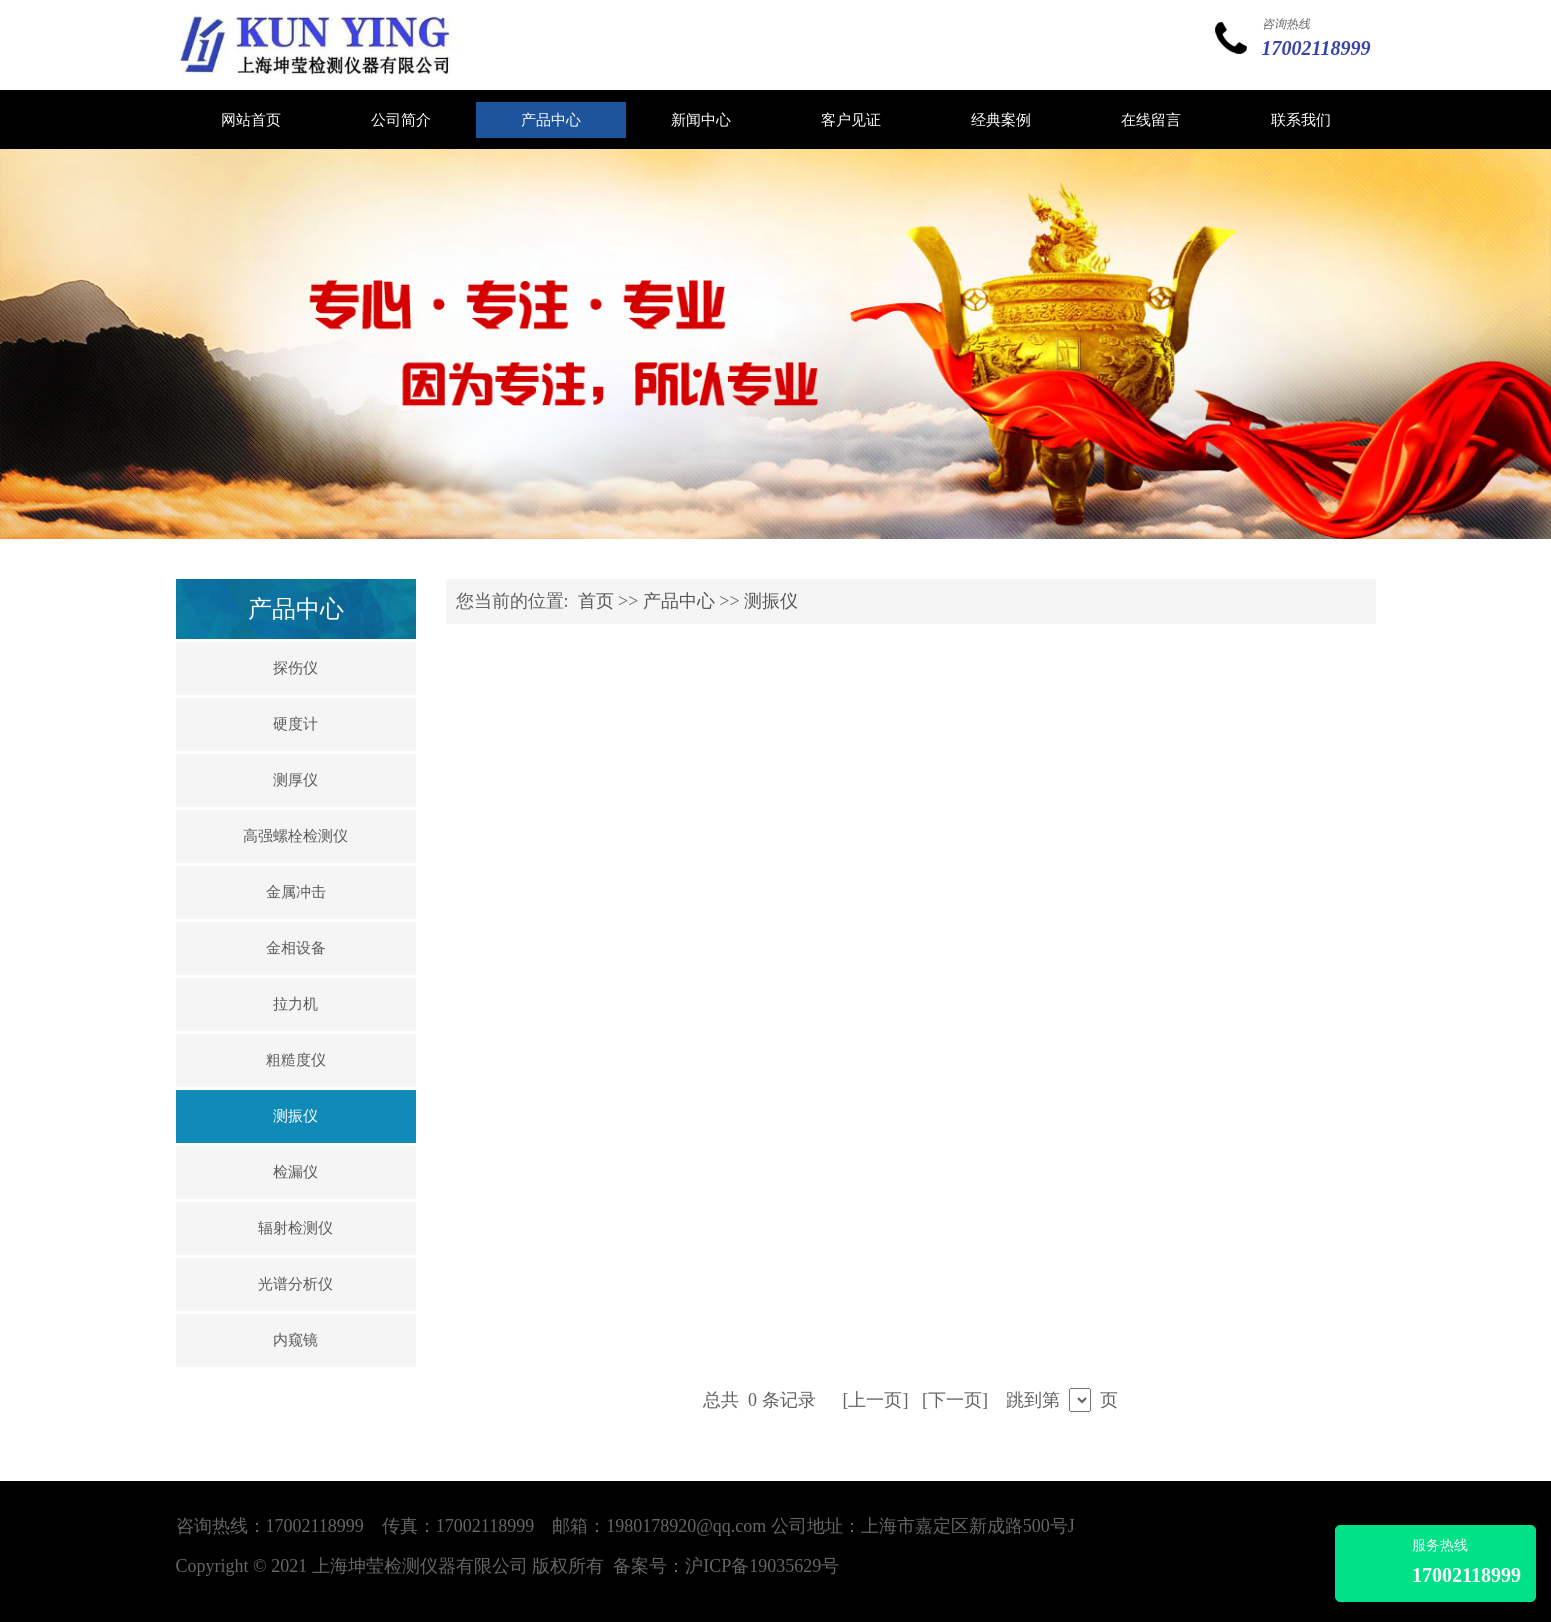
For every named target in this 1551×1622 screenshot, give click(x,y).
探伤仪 (295, 668)
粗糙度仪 (296, 1060)
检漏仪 (295, 1172)
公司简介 (401, 120)
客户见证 (851, 120)
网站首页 (251, 120)
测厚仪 (295, 780)
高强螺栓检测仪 (295, 836)
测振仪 (295, 1116)
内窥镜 (295, 1340)
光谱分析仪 (295, 1284)
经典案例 (1001, 120)
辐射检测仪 (295, 1228)
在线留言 (1151, 120)
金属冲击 (296, 892)
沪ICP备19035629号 (762, 1566)
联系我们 (1301, 120)
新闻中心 (701, 120)
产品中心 (551, 120)
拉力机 (295, 1004)
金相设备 (296, 948)
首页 (596, 601)
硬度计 (295, 724)
